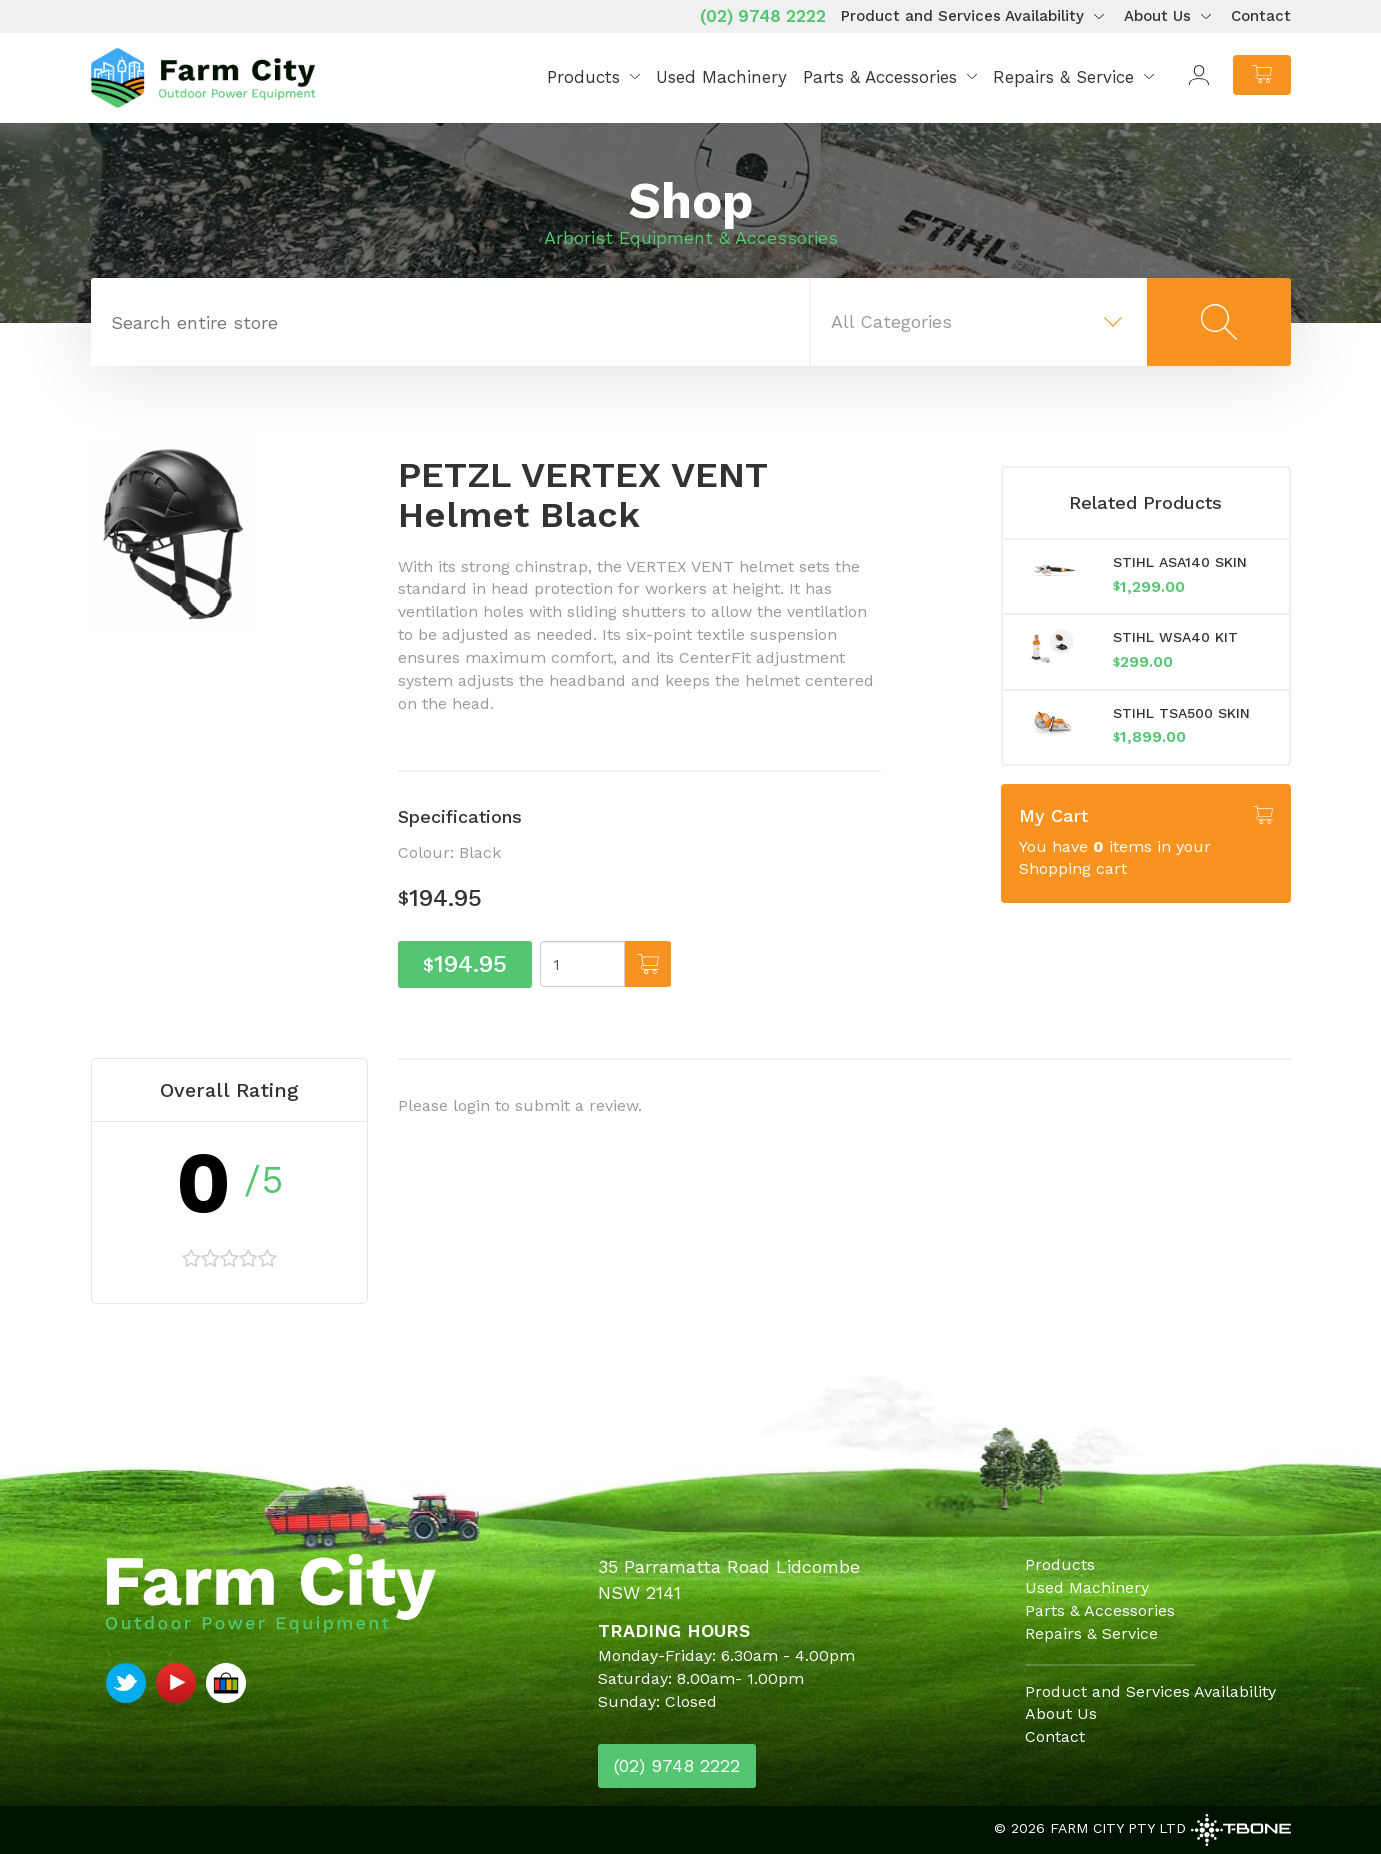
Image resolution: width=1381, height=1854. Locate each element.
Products (583, 77)
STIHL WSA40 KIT (1175, 637)
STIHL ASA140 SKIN (1180, 562)
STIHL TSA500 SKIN (1181, 713)
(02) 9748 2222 (763, 16)
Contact (1261, 16)
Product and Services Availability (962, 16)
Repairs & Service (1063, 77)
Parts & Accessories (880, 77)
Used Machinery (721, 77)
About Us (1157, 16)
